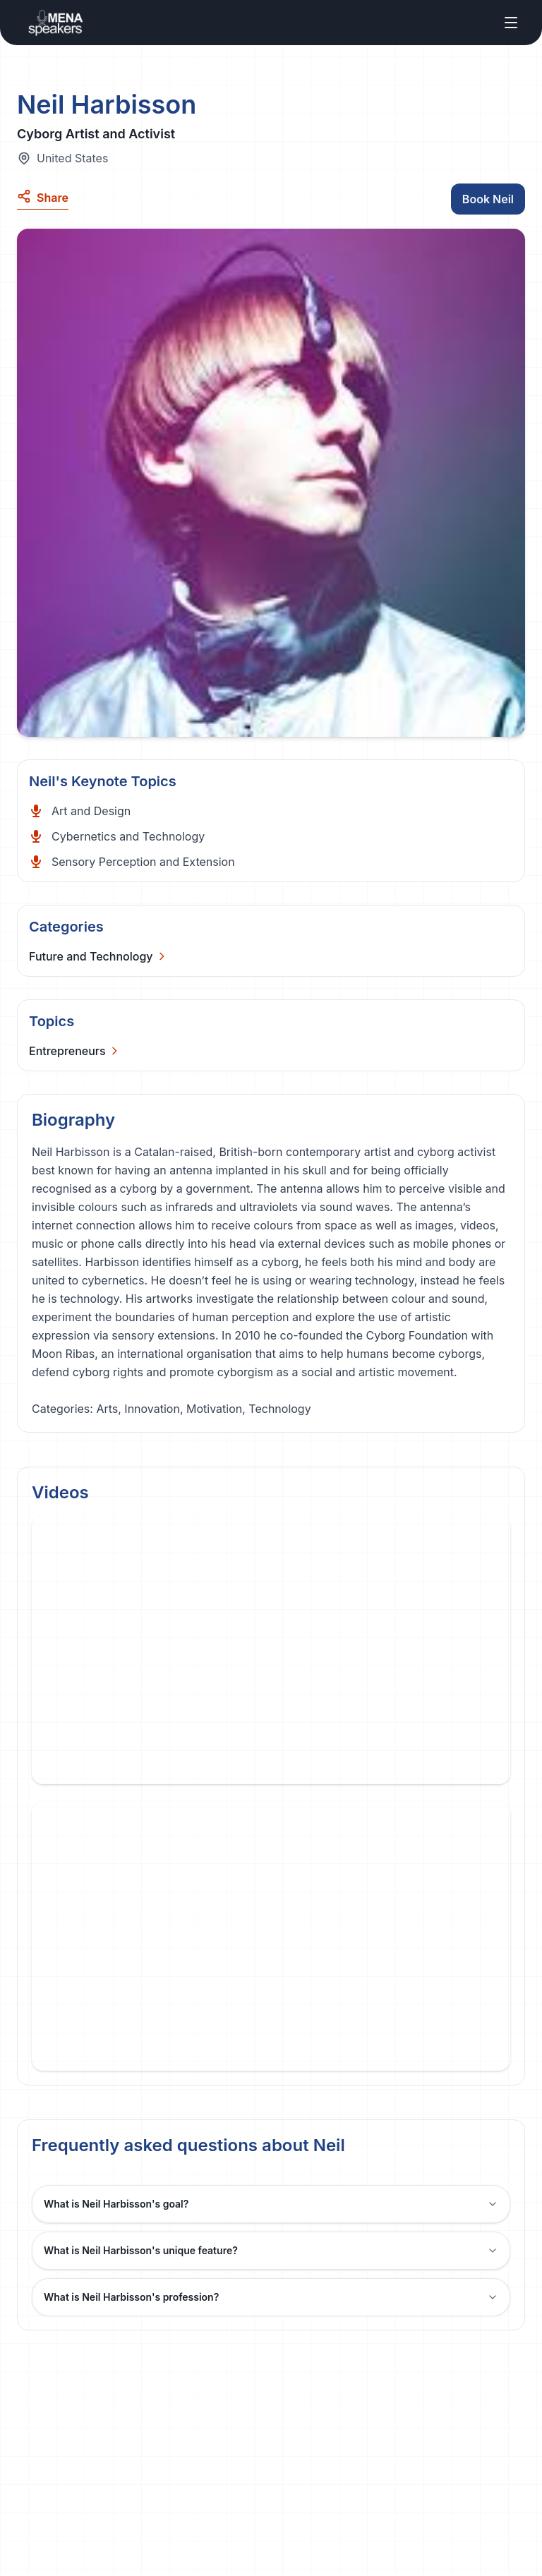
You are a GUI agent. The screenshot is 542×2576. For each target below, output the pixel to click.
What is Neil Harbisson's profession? (271, 2297)
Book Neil (488, 199)
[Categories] (98, 956)
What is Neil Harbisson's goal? (271, 2204)
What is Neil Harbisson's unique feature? (271, 2250)
